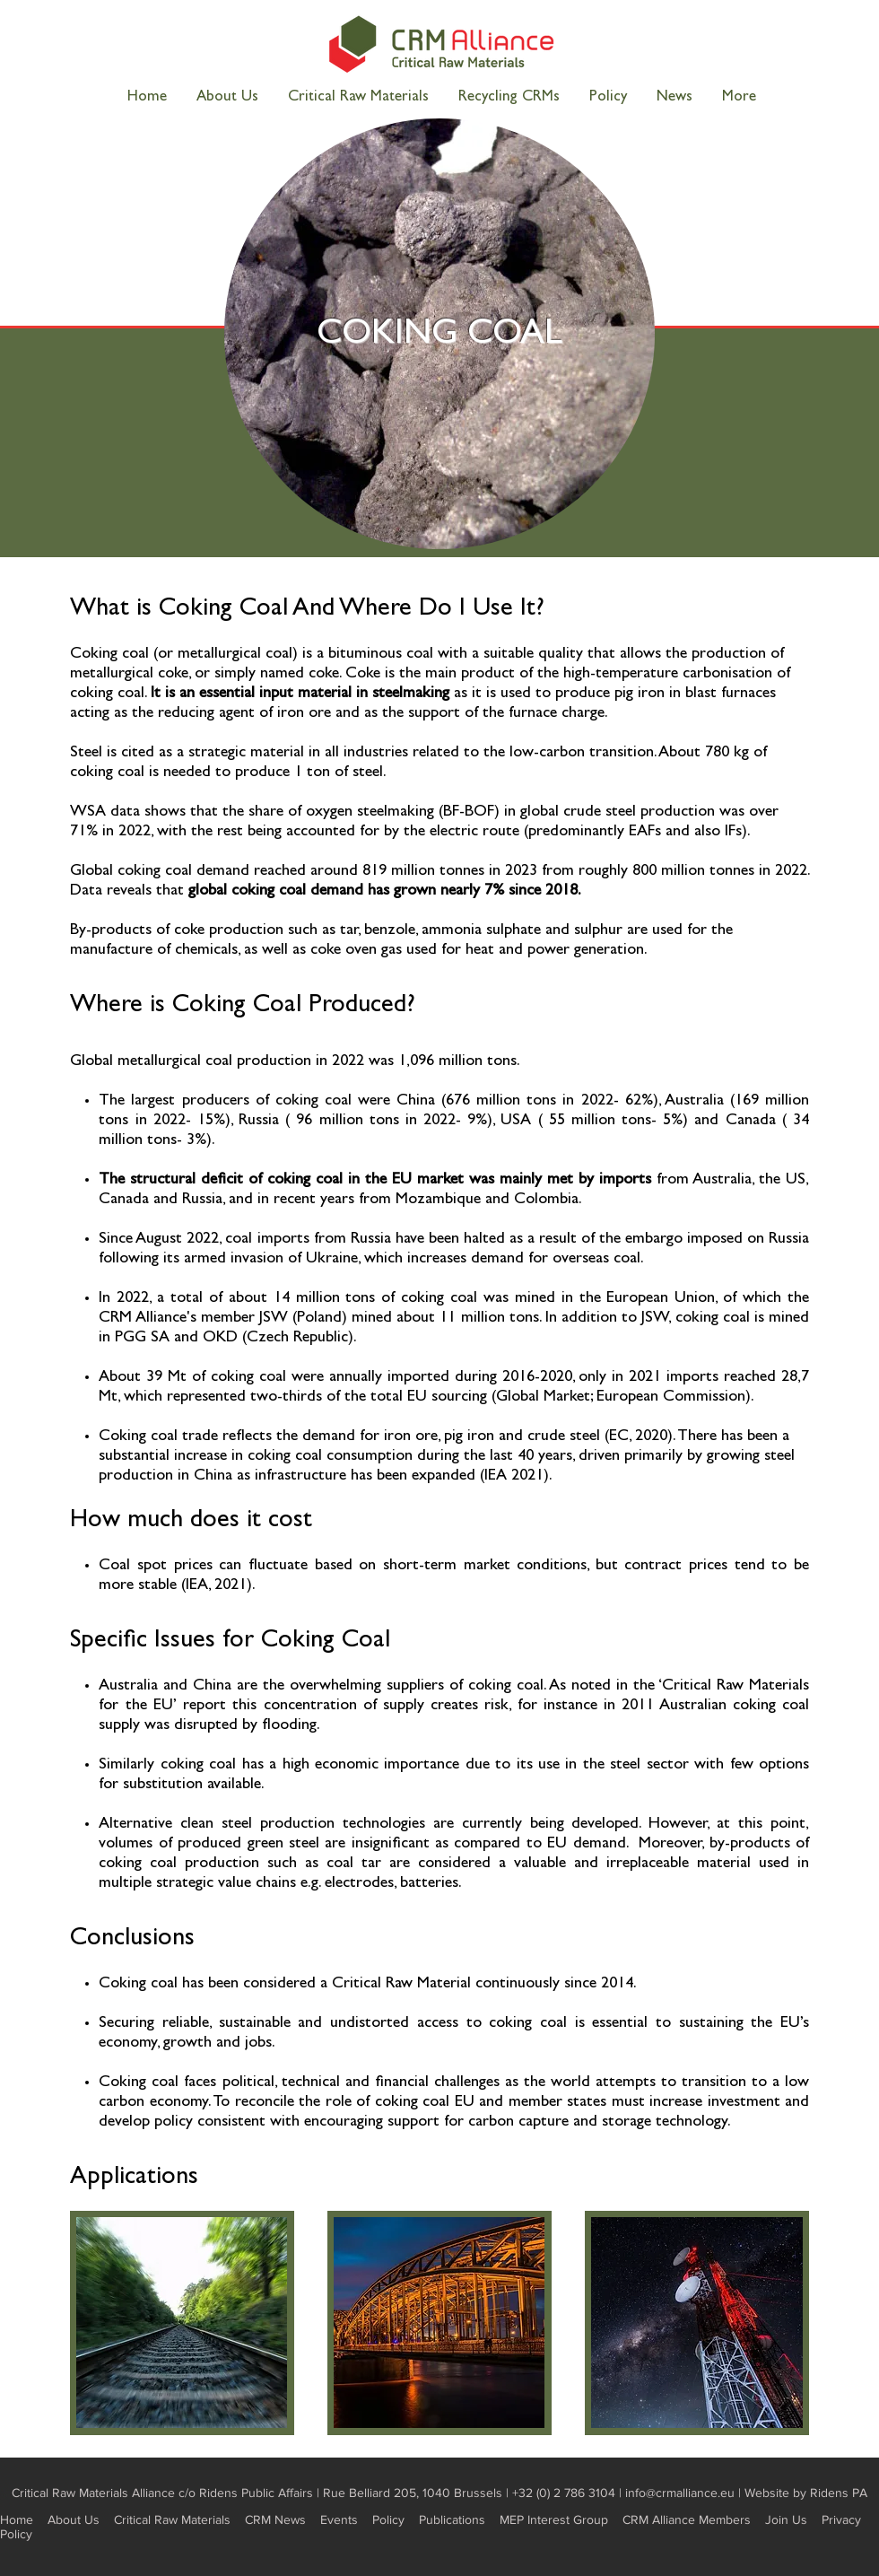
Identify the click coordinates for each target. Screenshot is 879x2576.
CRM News (275, 2519)
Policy (388, 2519)
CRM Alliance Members (686, 2519)
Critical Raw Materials (172, 2519)
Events (339, 2519)
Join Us (786, 2519)
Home (16, 2519)
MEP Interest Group (554, 2519)
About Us (74, 2519)
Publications (452, 2519)
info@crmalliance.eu (680, 2492)
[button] (738, 97)
